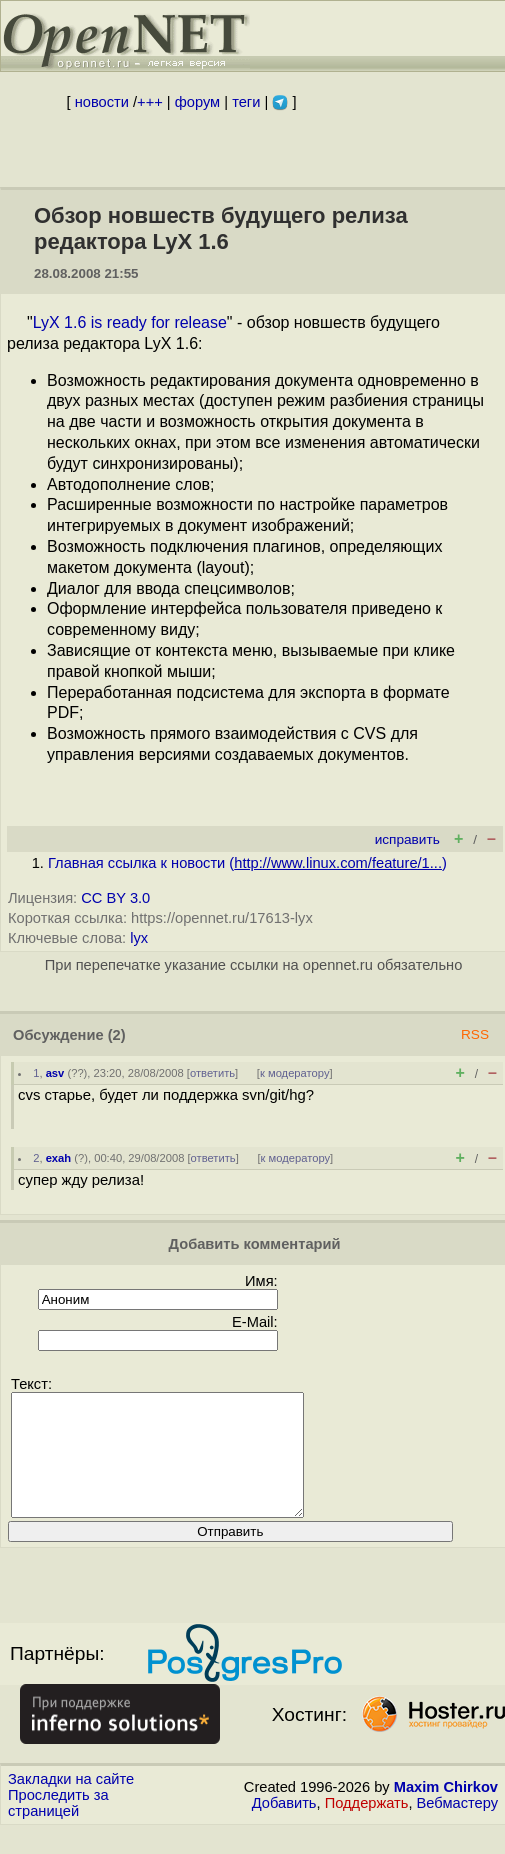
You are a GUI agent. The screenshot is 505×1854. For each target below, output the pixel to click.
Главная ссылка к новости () (247, 863)
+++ (150, 102)
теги (246, 102)
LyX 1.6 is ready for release (130, 322)
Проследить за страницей (58, 1827)
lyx (139, 938)
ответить (212, 1073)
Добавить (284, 1827)
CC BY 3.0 (115, 898)
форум (197, 102)
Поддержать (367, 1827)
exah (59, 1158)
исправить (407, 839)
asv (55, 1073)
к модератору (295, 1073)
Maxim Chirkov (446, 1811)
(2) (117, 1035)
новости (102, 102)
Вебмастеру (457, 1827)
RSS (475, 1034)
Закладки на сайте (71, 1803)
